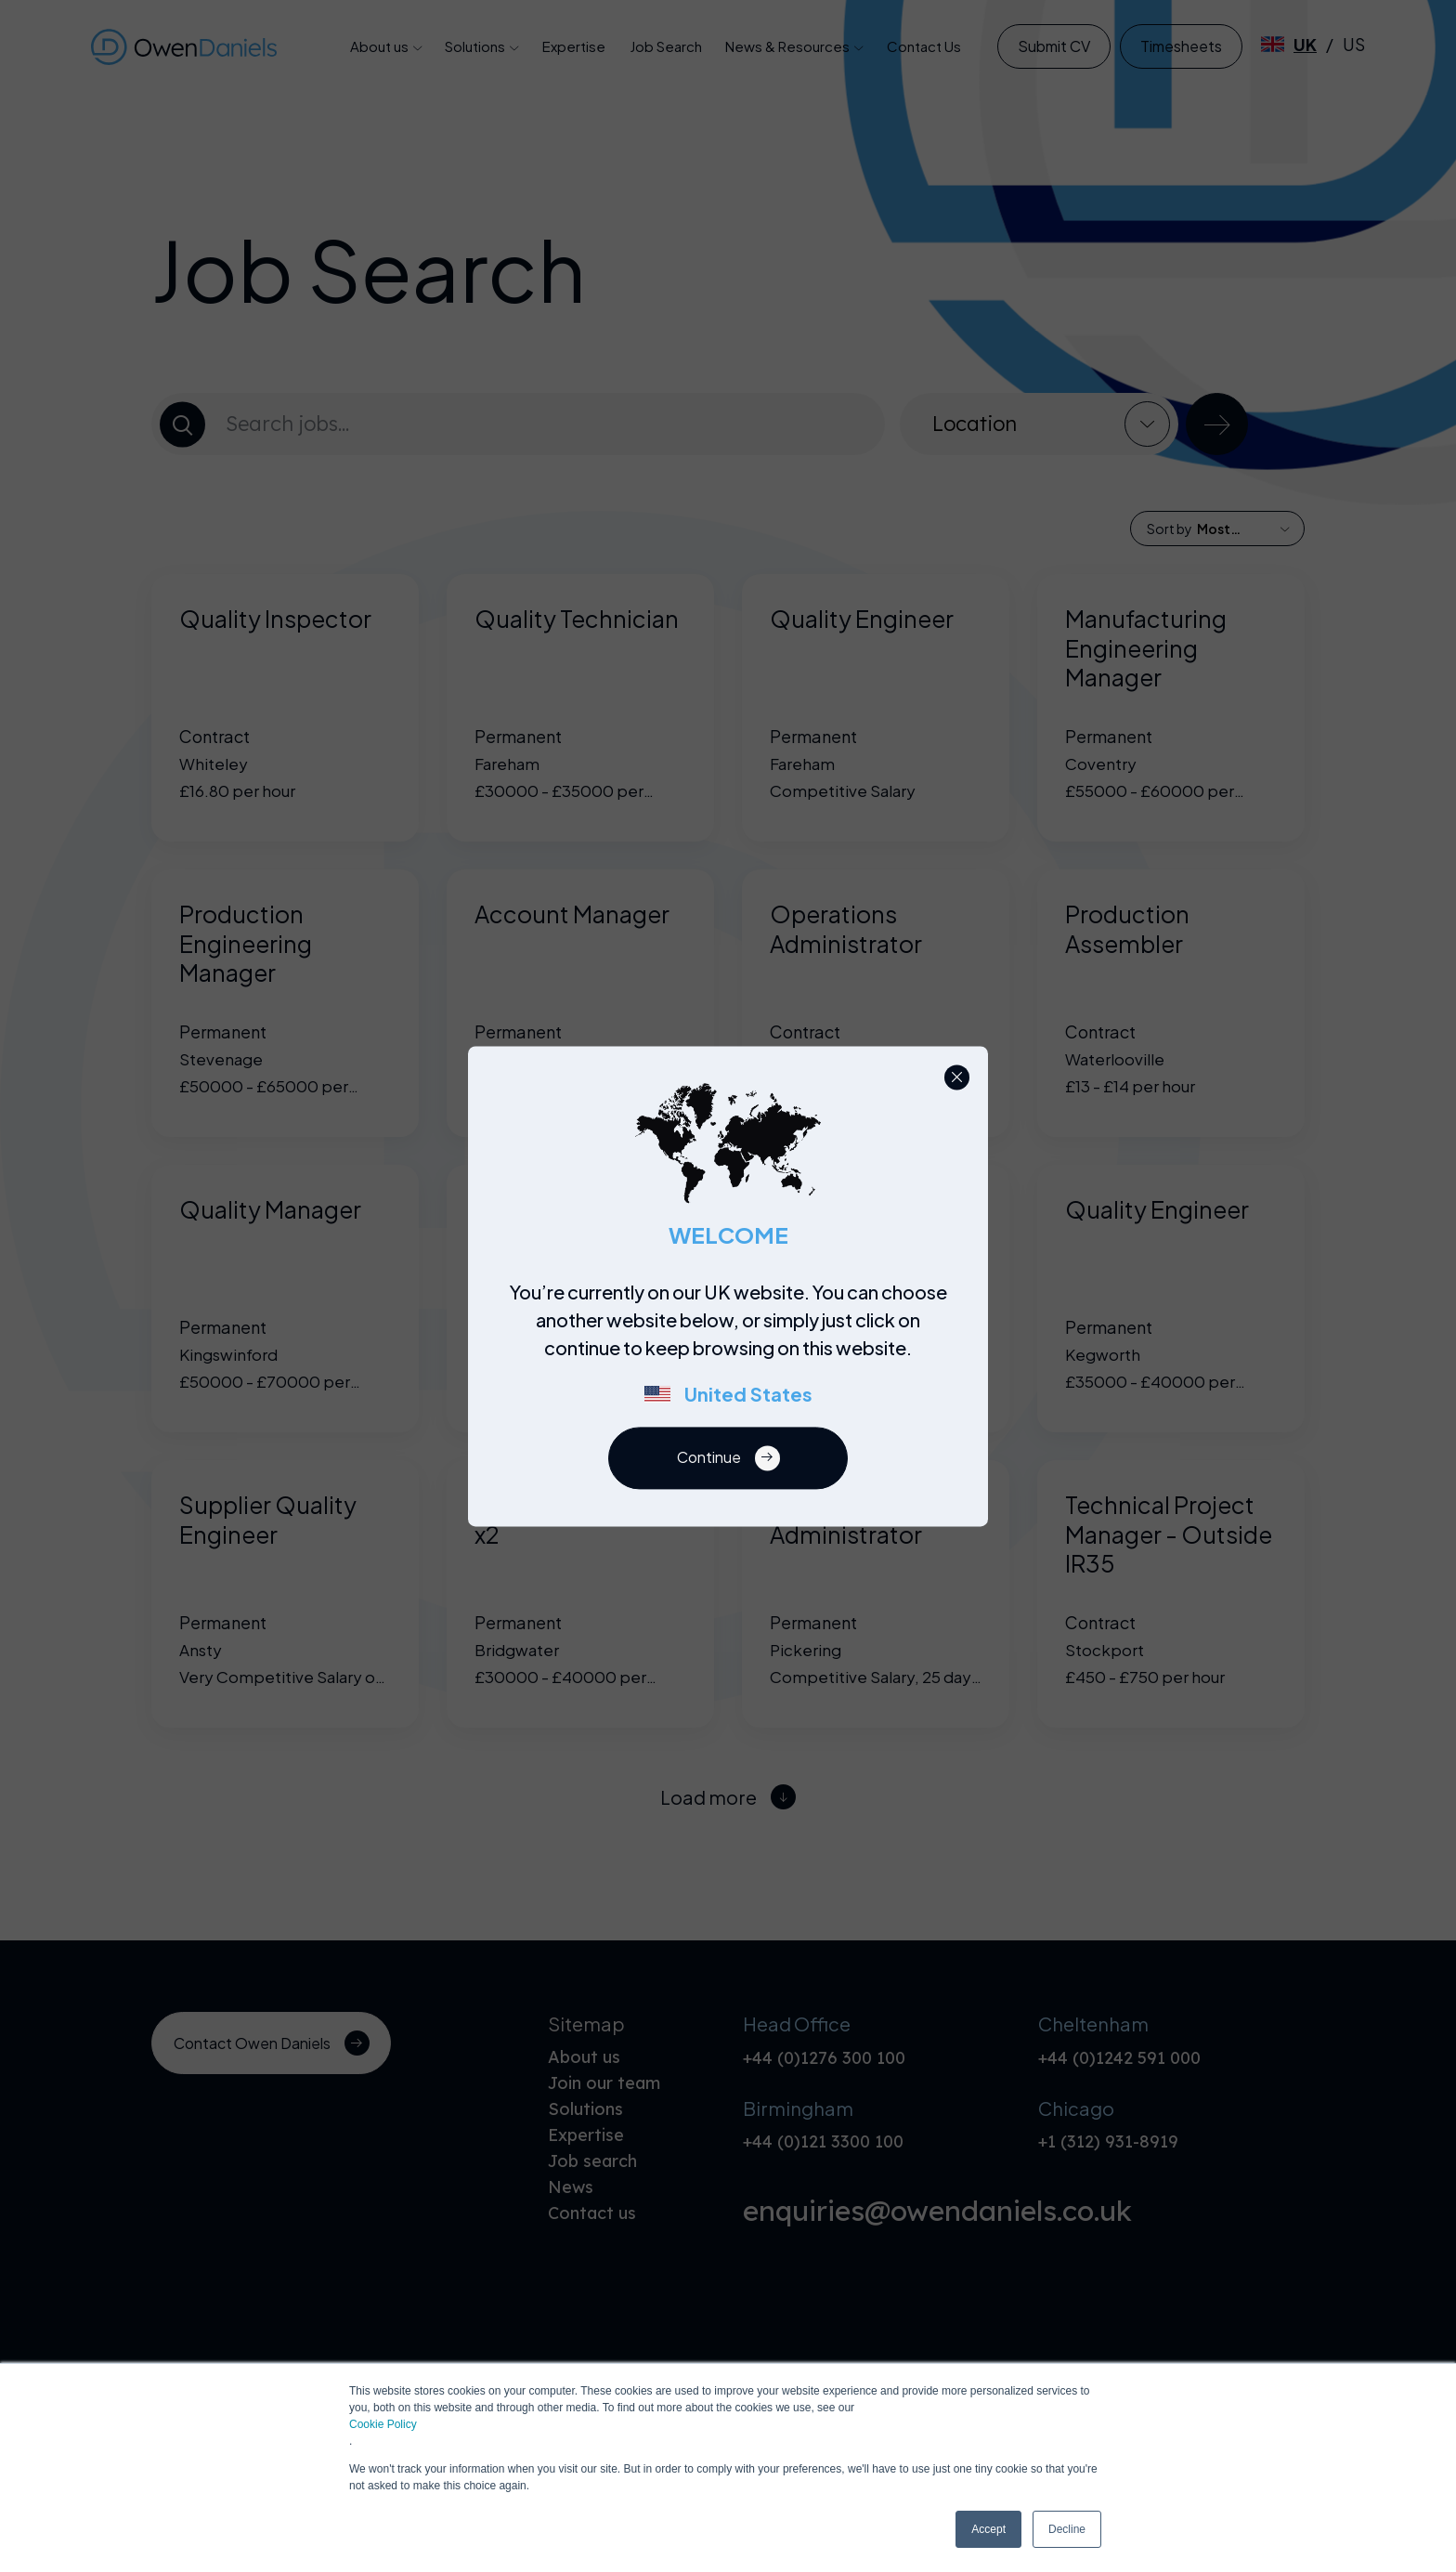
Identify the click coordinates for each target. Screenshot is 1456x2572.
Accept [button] (988, 2529)
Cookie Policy (383, 2424)
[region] (733, 1352)
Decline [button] (1067, 2529)
